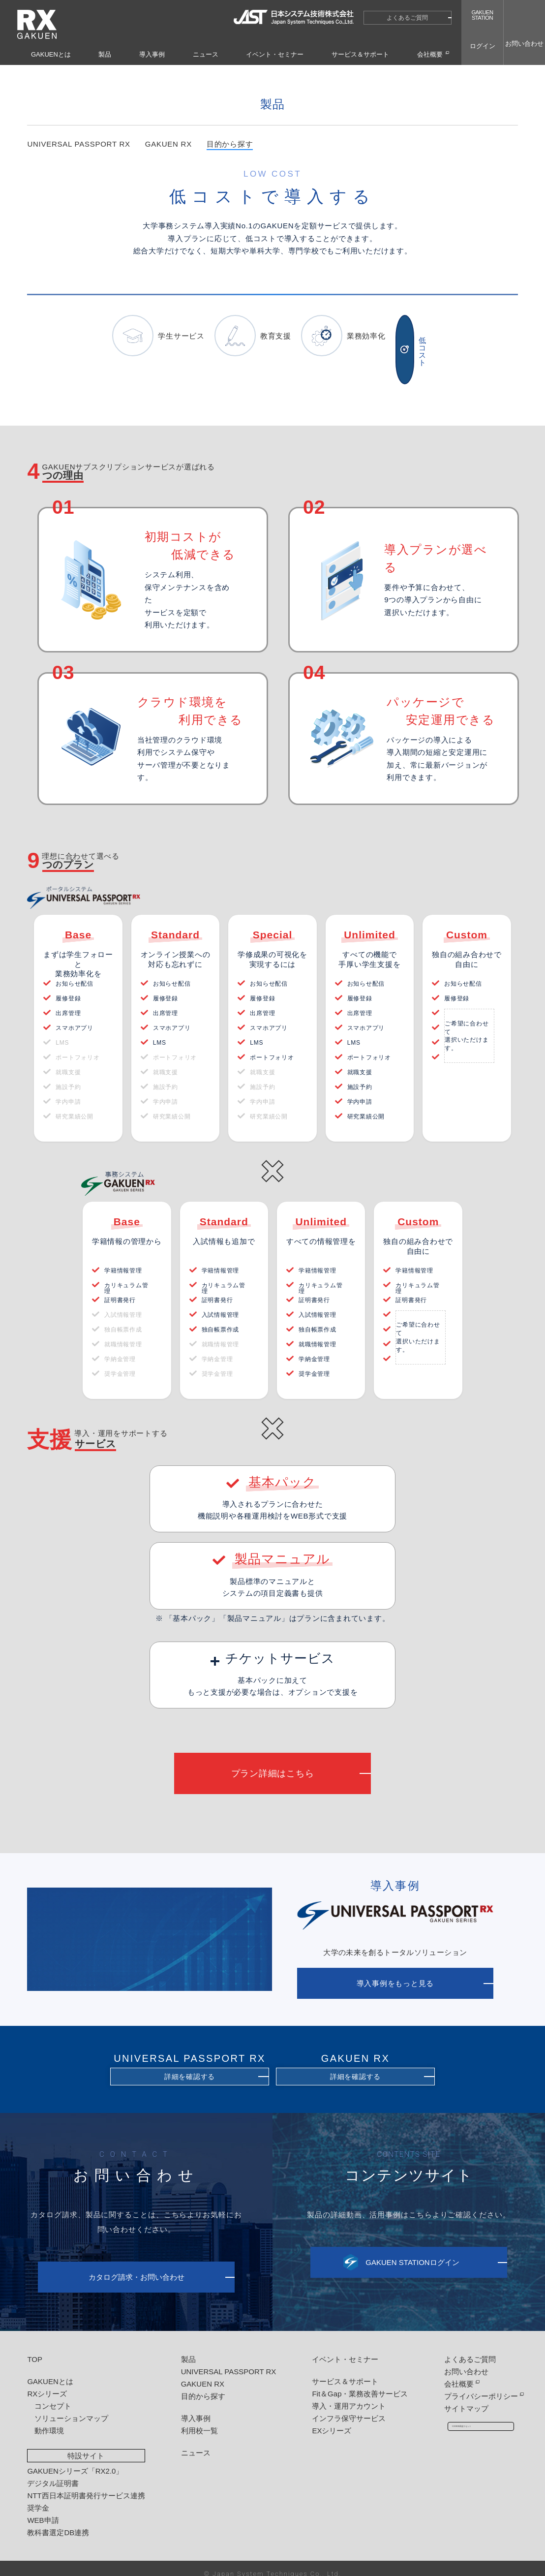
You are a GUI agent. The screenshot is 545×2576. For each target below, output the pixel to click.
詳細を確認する (189, 2066)
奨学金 (38, 2497)
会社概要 (430, 54)
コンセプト (52, 2395)
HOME (378, 73)
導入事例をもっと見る (395, 1973)
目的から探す (443, 73)
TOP (34, 2348)
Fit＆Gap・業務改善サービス (353, 2383)
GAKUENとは (51, 54)
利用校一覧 (196, 2420)
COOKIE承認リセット (475, 2420)
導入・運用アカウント (342, 2395)
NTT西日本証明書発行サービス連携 (86, 2485)
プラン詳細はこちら (272, 1763)
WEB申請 (43, 2509)
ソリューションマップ (71, 2407)
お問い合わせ (456, 2361)
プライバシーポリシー (471, 2385)
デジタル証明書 (53, 2472)
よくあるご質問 (407, 17)
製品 (104, 54)
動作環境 (49, 2420)
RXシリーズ (47, 2383)
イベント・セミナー (274, 54)
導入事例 (152, 54)
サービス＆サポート (360, 54)
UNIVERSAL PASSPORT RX (78, 165)
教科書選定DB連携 (58, 2521)
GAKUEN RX (168, 165)
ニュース (205, 54)
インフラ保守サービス (342, 2407)
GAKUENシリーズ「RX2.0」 (75, 2460)
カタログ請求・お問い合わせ (136, 2267)
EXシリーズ (325, 2420)
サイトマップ (456, 2397)
